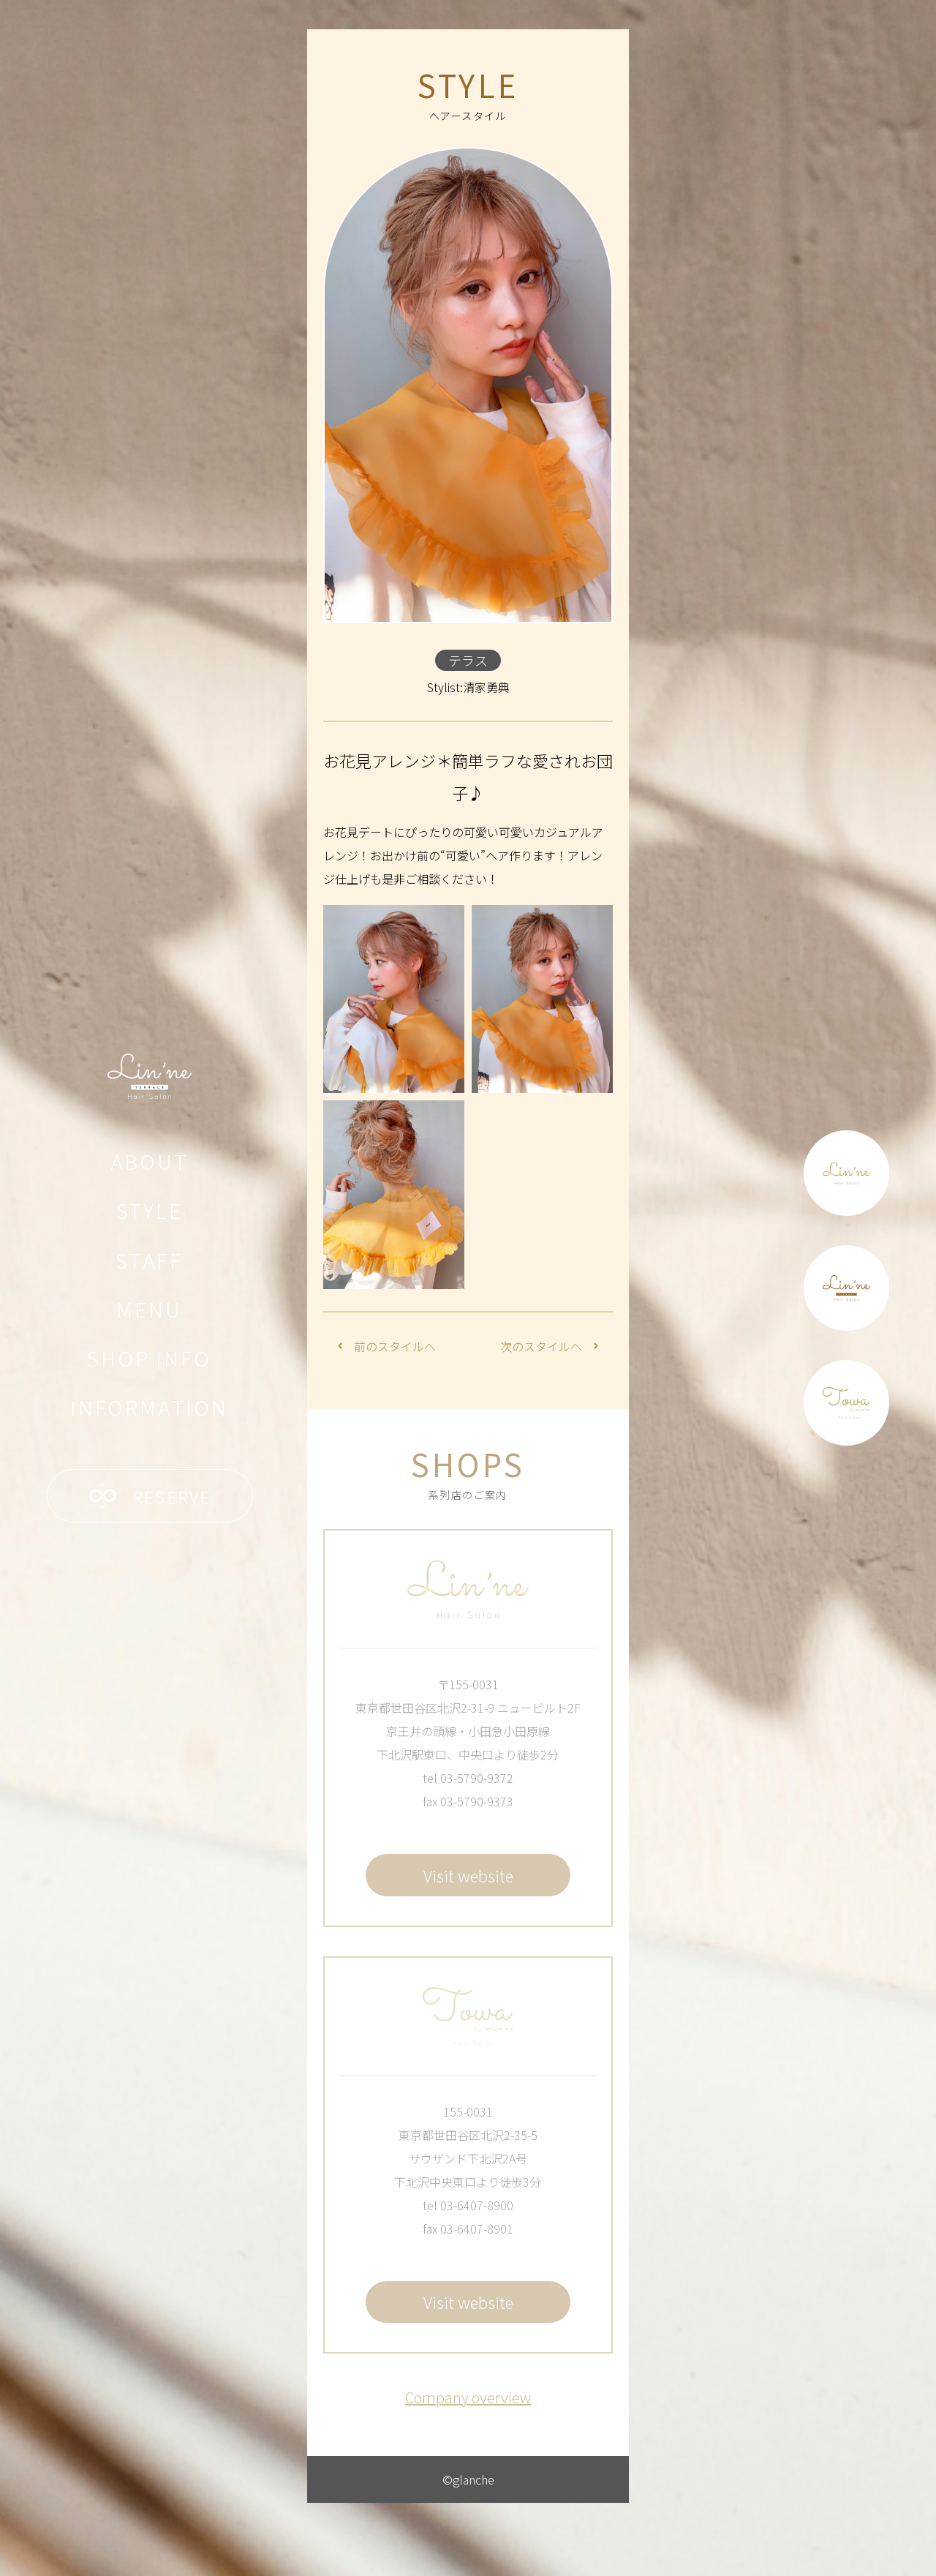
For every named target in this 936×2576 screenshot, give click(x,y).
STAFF (149, 1259)
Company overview (468, 2397)
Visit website (468, 1875)
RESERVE (150, 1496)
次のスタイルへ (549, 1346)
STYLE (149, 1210)
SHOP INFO (149, 1358)
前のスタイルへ (387, 1346)
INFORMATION (149, 1407)
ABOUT (149, 1161)
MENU (148, 1308)
